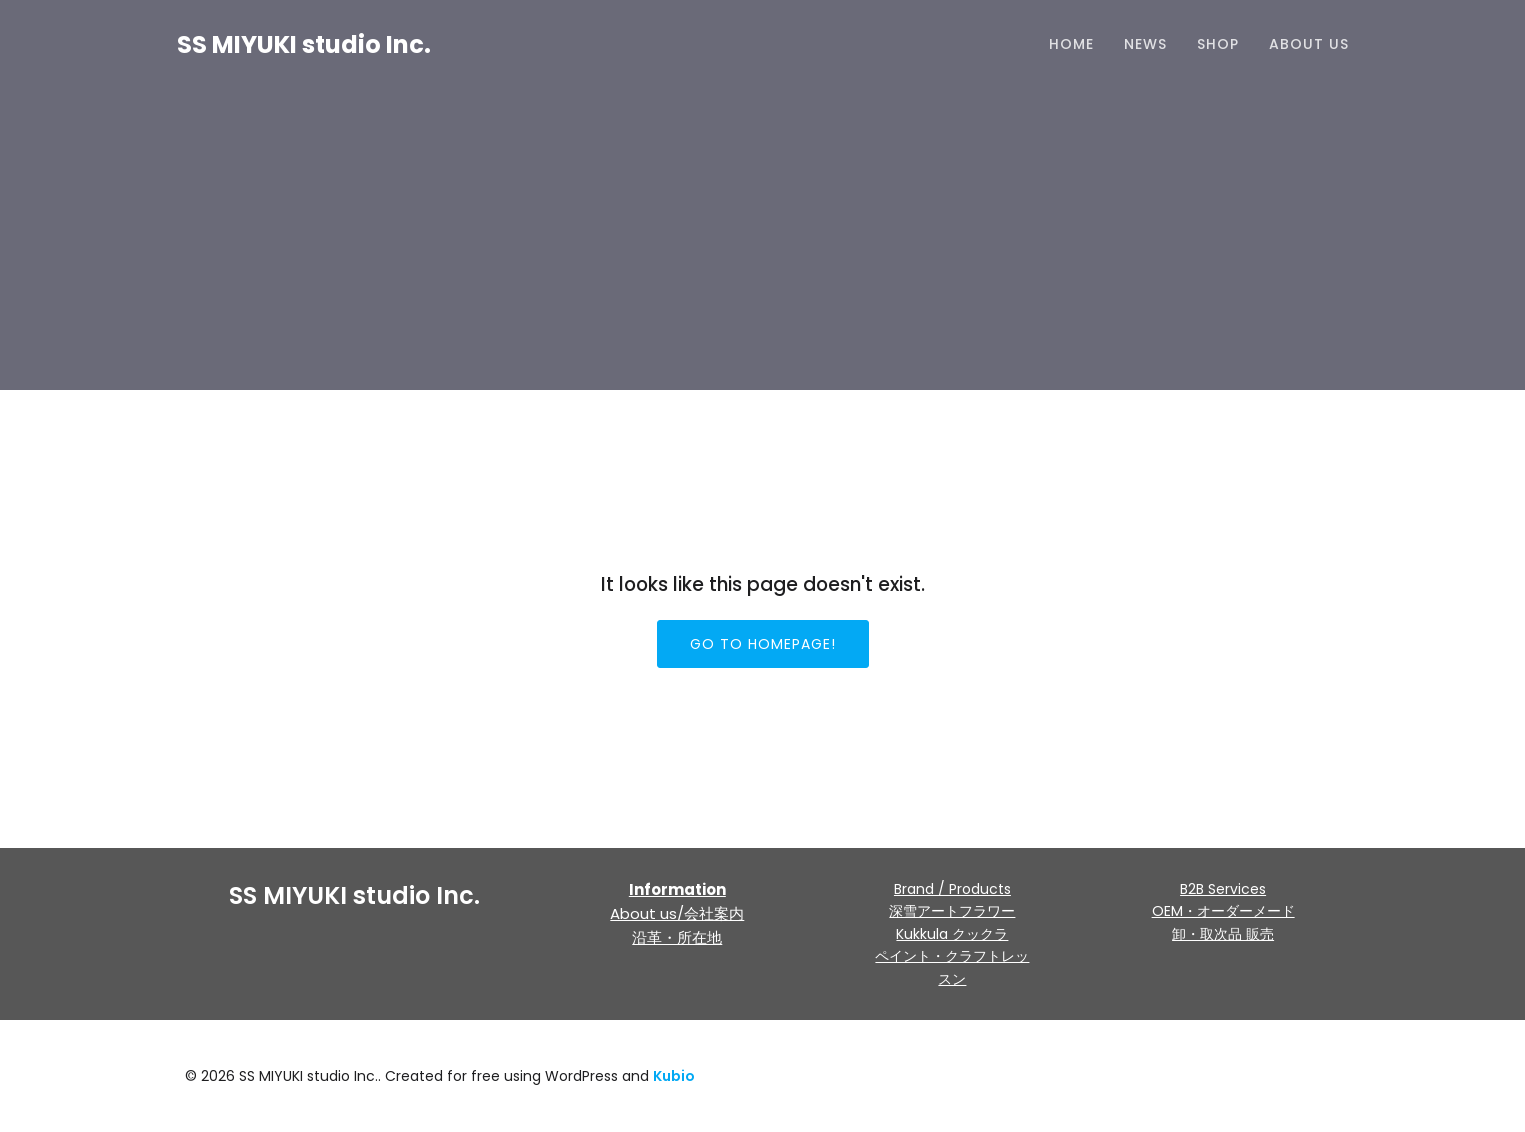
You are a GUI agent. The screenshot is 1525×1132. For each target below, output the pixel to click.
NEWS (1145, 45)
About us (1309, 45)
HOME (1071, 45)
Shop (1218, 45)
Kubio (674, 1076)
